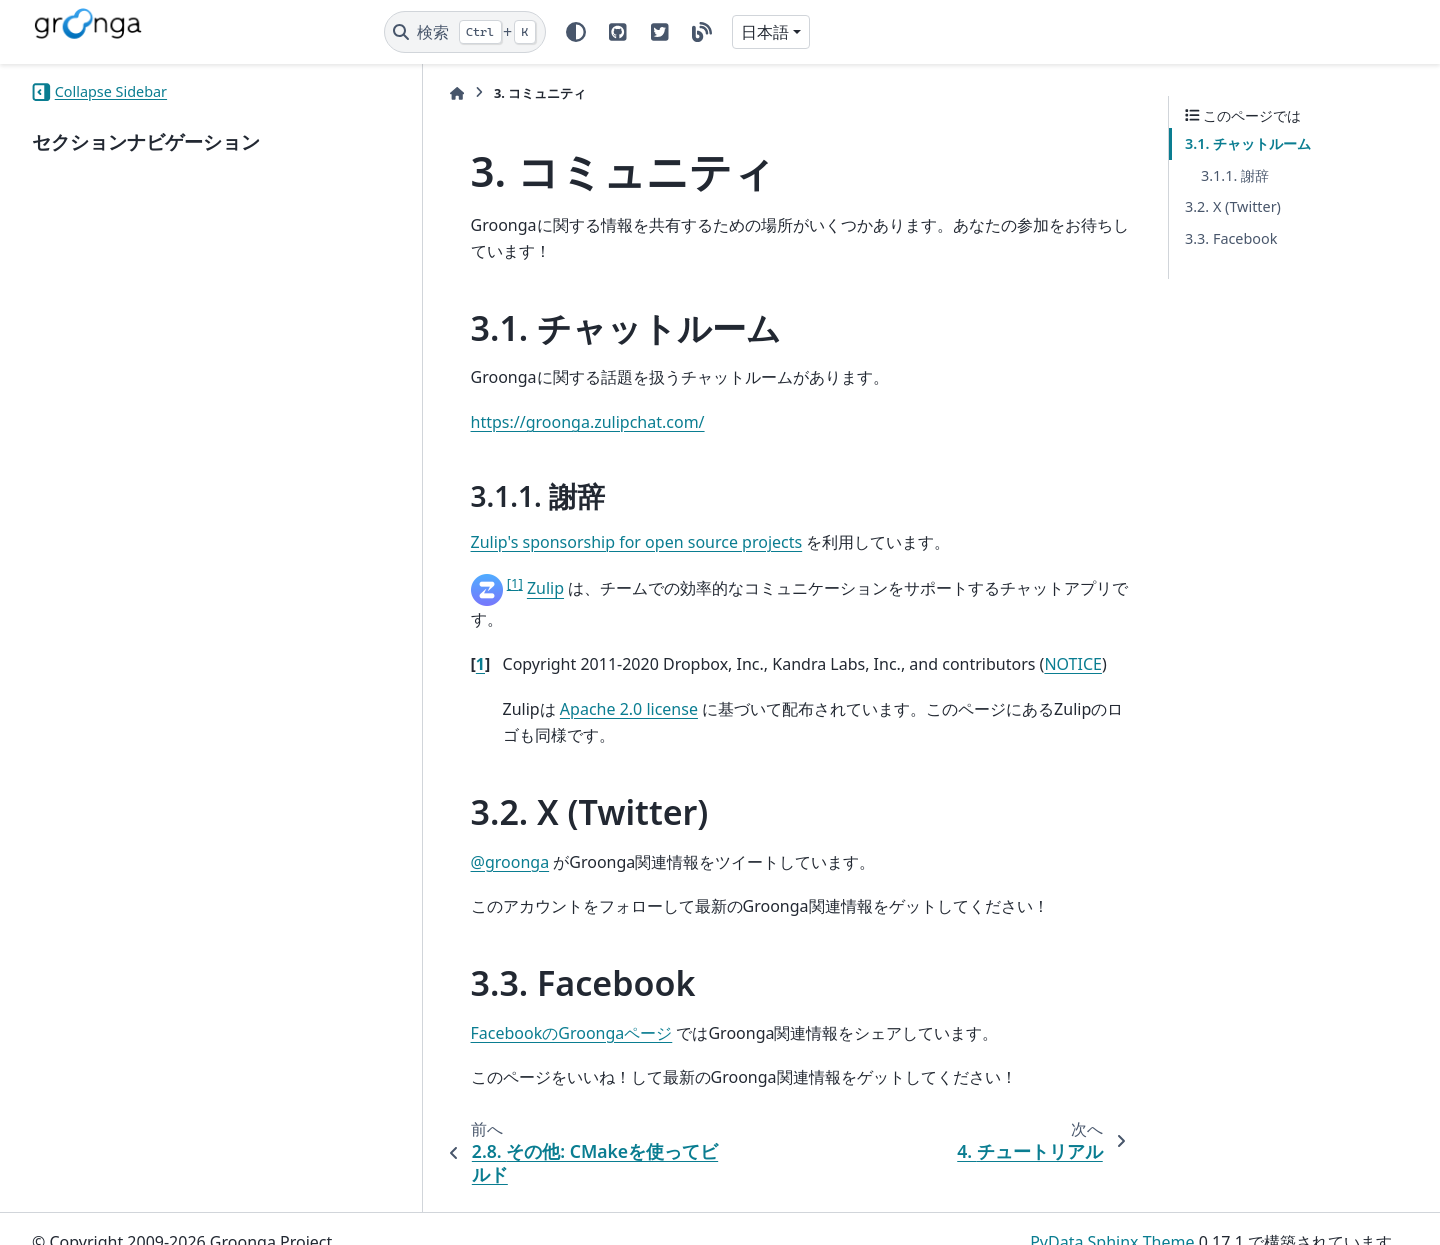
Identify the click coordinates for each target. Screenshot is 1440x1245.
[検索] (465, 32)
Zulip (490, 589)
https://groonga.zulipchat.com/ (533, 422)
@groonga (455, 835)
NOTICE (1019, 638)
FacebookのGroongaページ (517, 1006)
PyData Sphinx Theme (1112, 1216)
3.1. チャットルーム (1248, 143)
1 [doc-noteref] (460, 583)
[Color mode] (576, 32)
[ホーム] (402, 93)
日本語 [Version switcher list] (765, 32)
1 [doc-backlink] (425, 638)
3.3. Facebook (1231, 238)
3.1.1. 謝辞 (1235, 175)
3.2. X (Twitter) (1233, 206)
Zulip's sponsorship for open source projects (582, 542)
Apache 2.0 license (574, 683)
